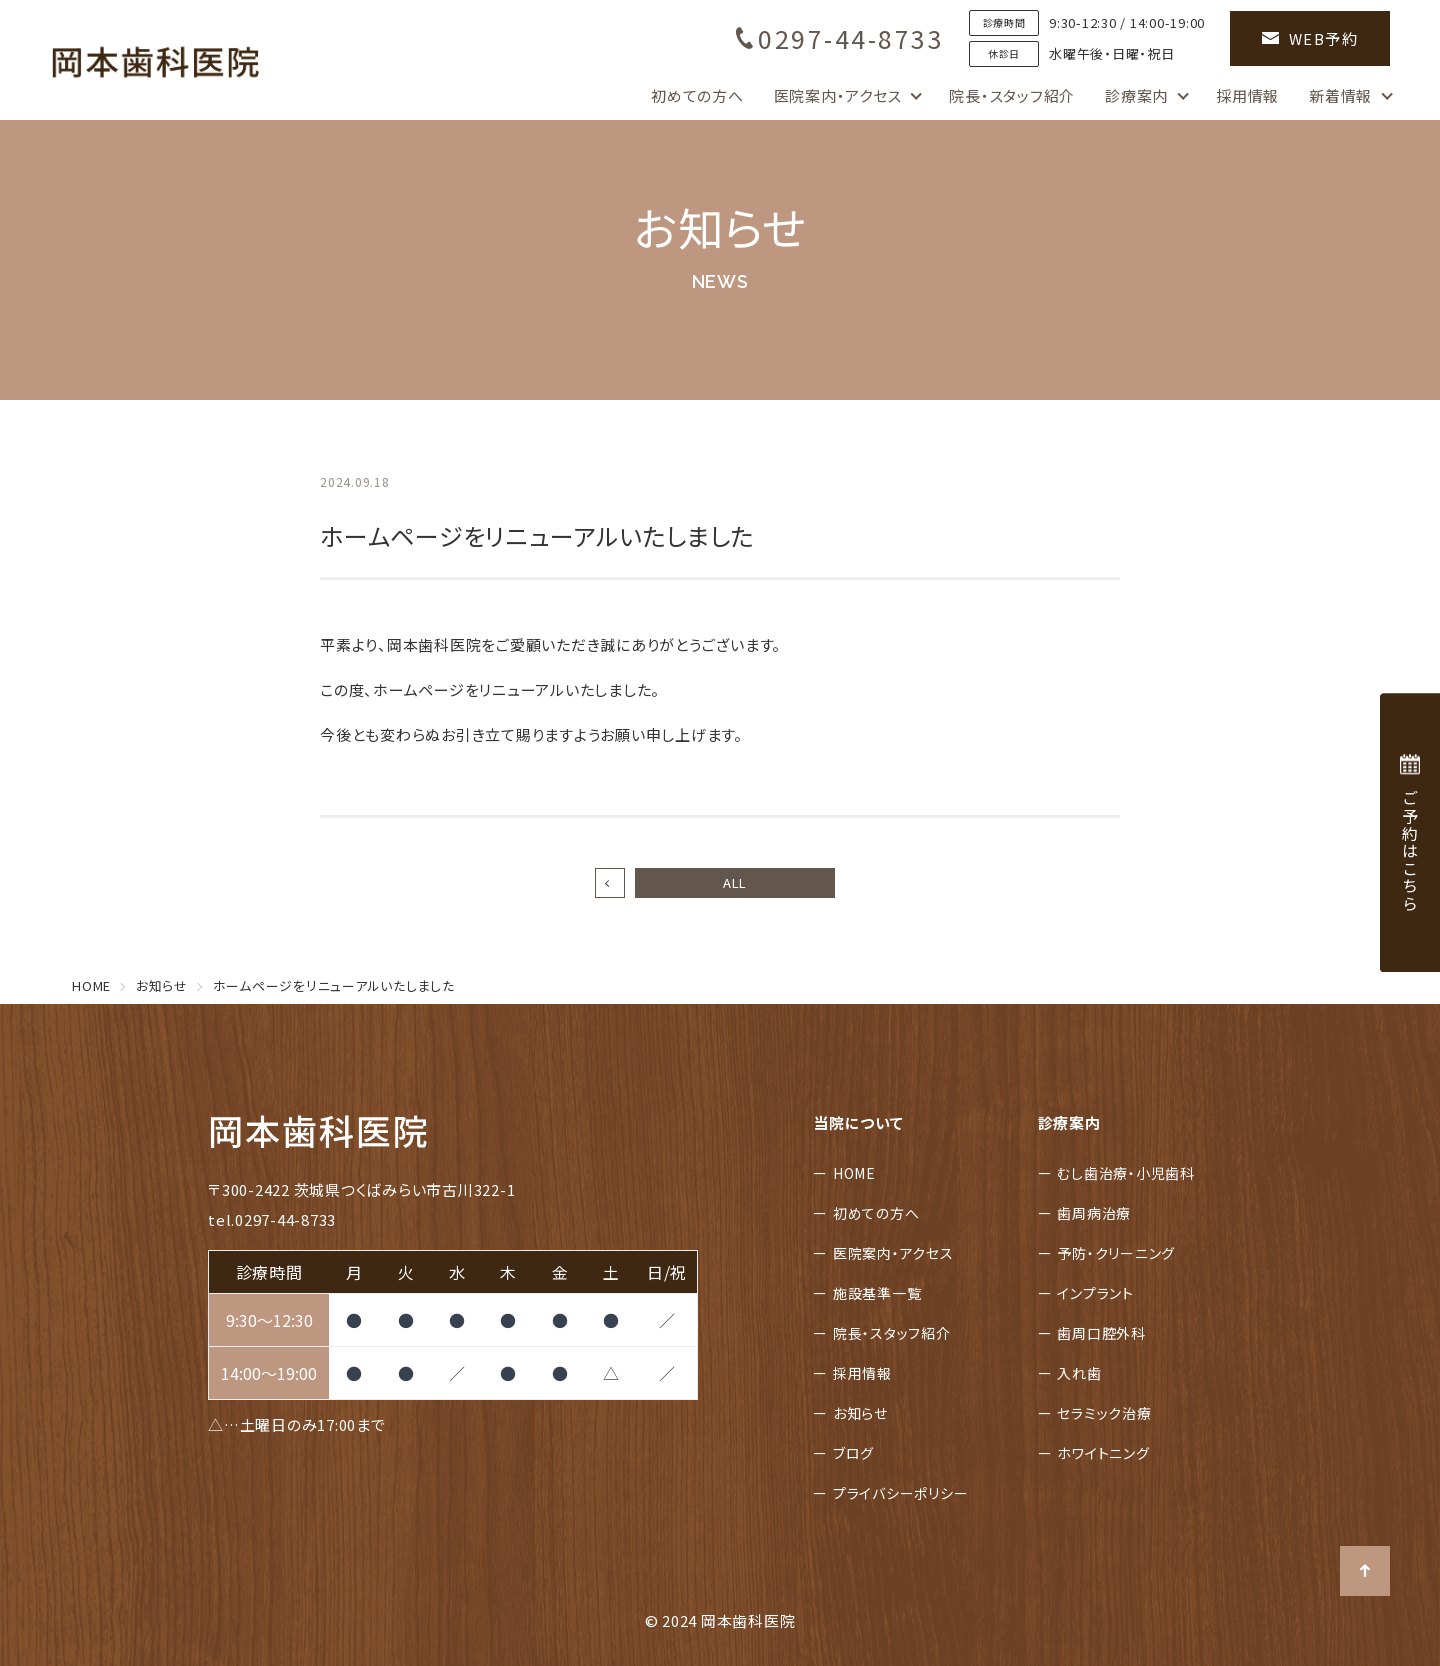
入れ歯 (1079, 1373)
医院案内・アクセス (838, 95)
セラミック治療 (1104, 1413)
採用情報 (1247, 95)
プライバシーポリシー (901, 1493)
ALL (735, 882)
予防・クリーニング (1116, 1253)
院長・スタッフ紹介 (1012, 95)
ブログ (853, 1453)
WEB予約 (1310, 38)
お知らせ (860, 1413)
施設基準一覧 (877, 1293)
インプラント (1095, 1293)
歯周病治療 (1094, 1213)
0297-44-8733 (840, 38)
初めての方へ (697, 95)
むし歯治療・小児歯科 (1126, 1173)
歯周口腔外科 (1101, 1333)
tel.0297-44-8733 (272, 1219)
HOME (854, 1173)
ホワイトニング (1103, 1453)
